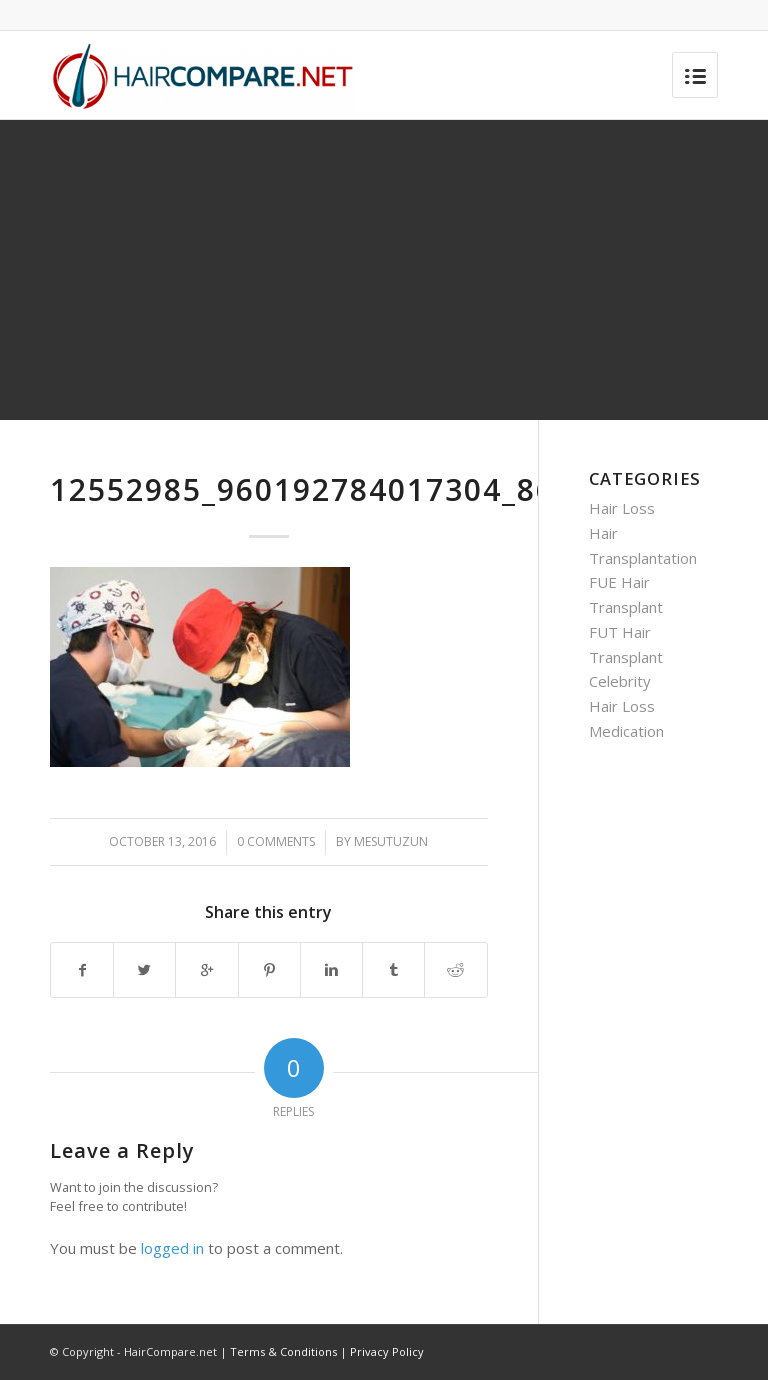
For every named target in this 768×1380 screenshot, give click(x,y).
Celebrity (620, 681)
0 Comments (276, 841)
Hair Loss (622, 508)
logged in (172, 1248)
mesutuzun (391, 841)
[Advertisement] (384, 270)
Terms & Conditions (283, 1351)
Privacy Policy (387, 1351)
